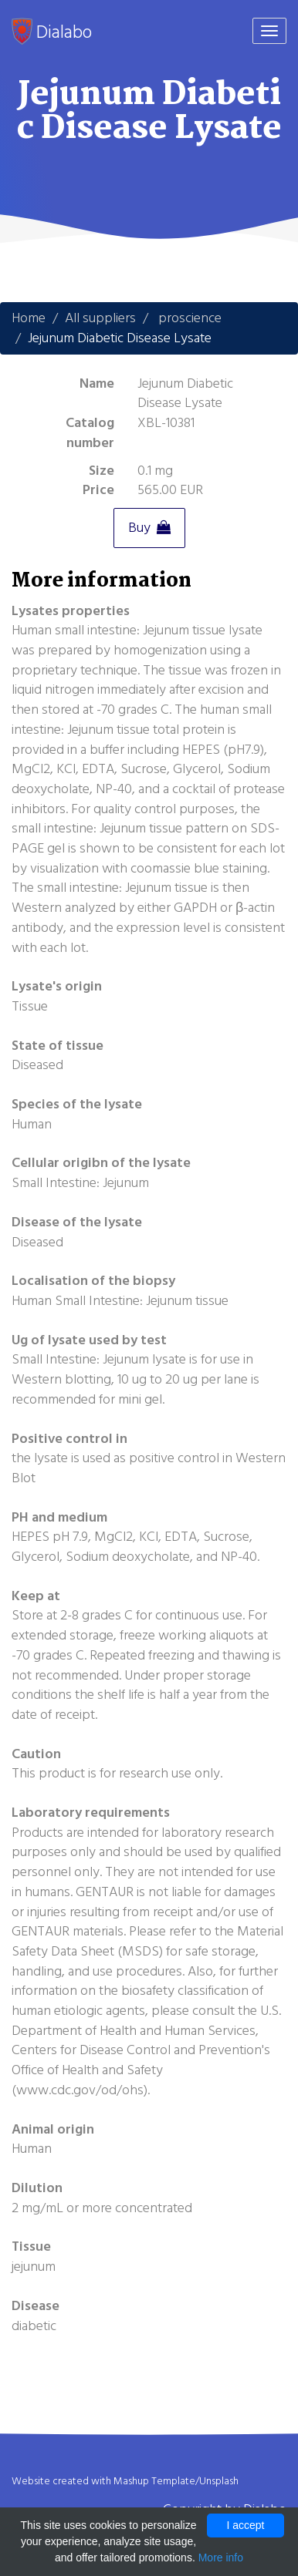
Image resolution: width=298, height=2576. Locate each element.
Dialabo (52, 31)
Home (29, 318)
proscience (190, 318)
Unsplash (219, 2481)
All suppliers (100, 318)
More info (220, 2557)
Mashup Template (154, 2481)
